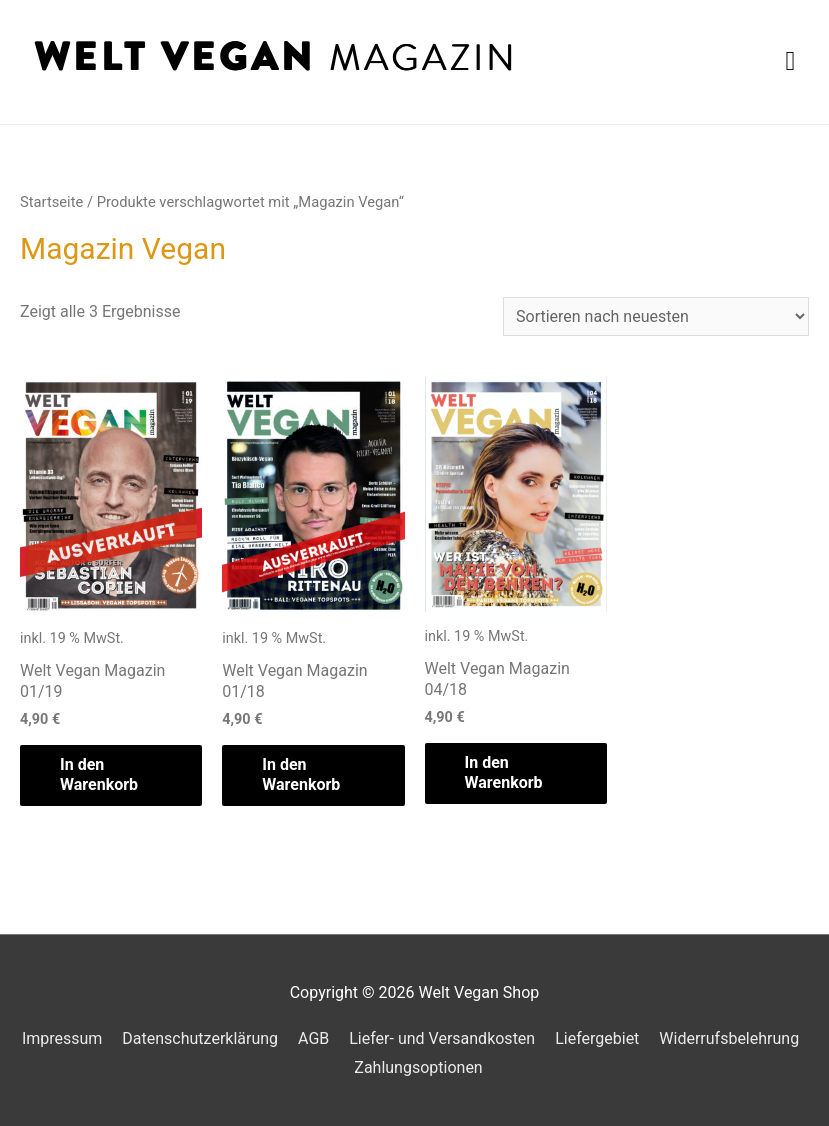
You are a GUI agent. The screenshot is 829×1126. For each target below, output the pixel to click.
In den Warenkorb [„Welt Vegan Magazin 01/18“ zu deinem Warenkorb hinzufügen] (301, 775)
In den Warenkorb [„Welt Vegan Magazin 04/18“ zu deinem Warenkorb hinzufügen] (504, 773)
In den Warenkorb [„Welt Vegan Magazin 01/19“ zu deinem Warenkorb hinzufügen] (99, 775)
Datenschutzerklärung (200, 1038)
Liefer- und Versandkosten (442, 1038)
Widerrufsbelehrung (729, 1038)
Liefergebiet (597, 1038)
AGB (313, 1038)
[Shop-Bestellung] (656, 316)
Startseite (51, 202)
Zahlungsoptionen (418, 1067)
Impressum (62, 1038)
